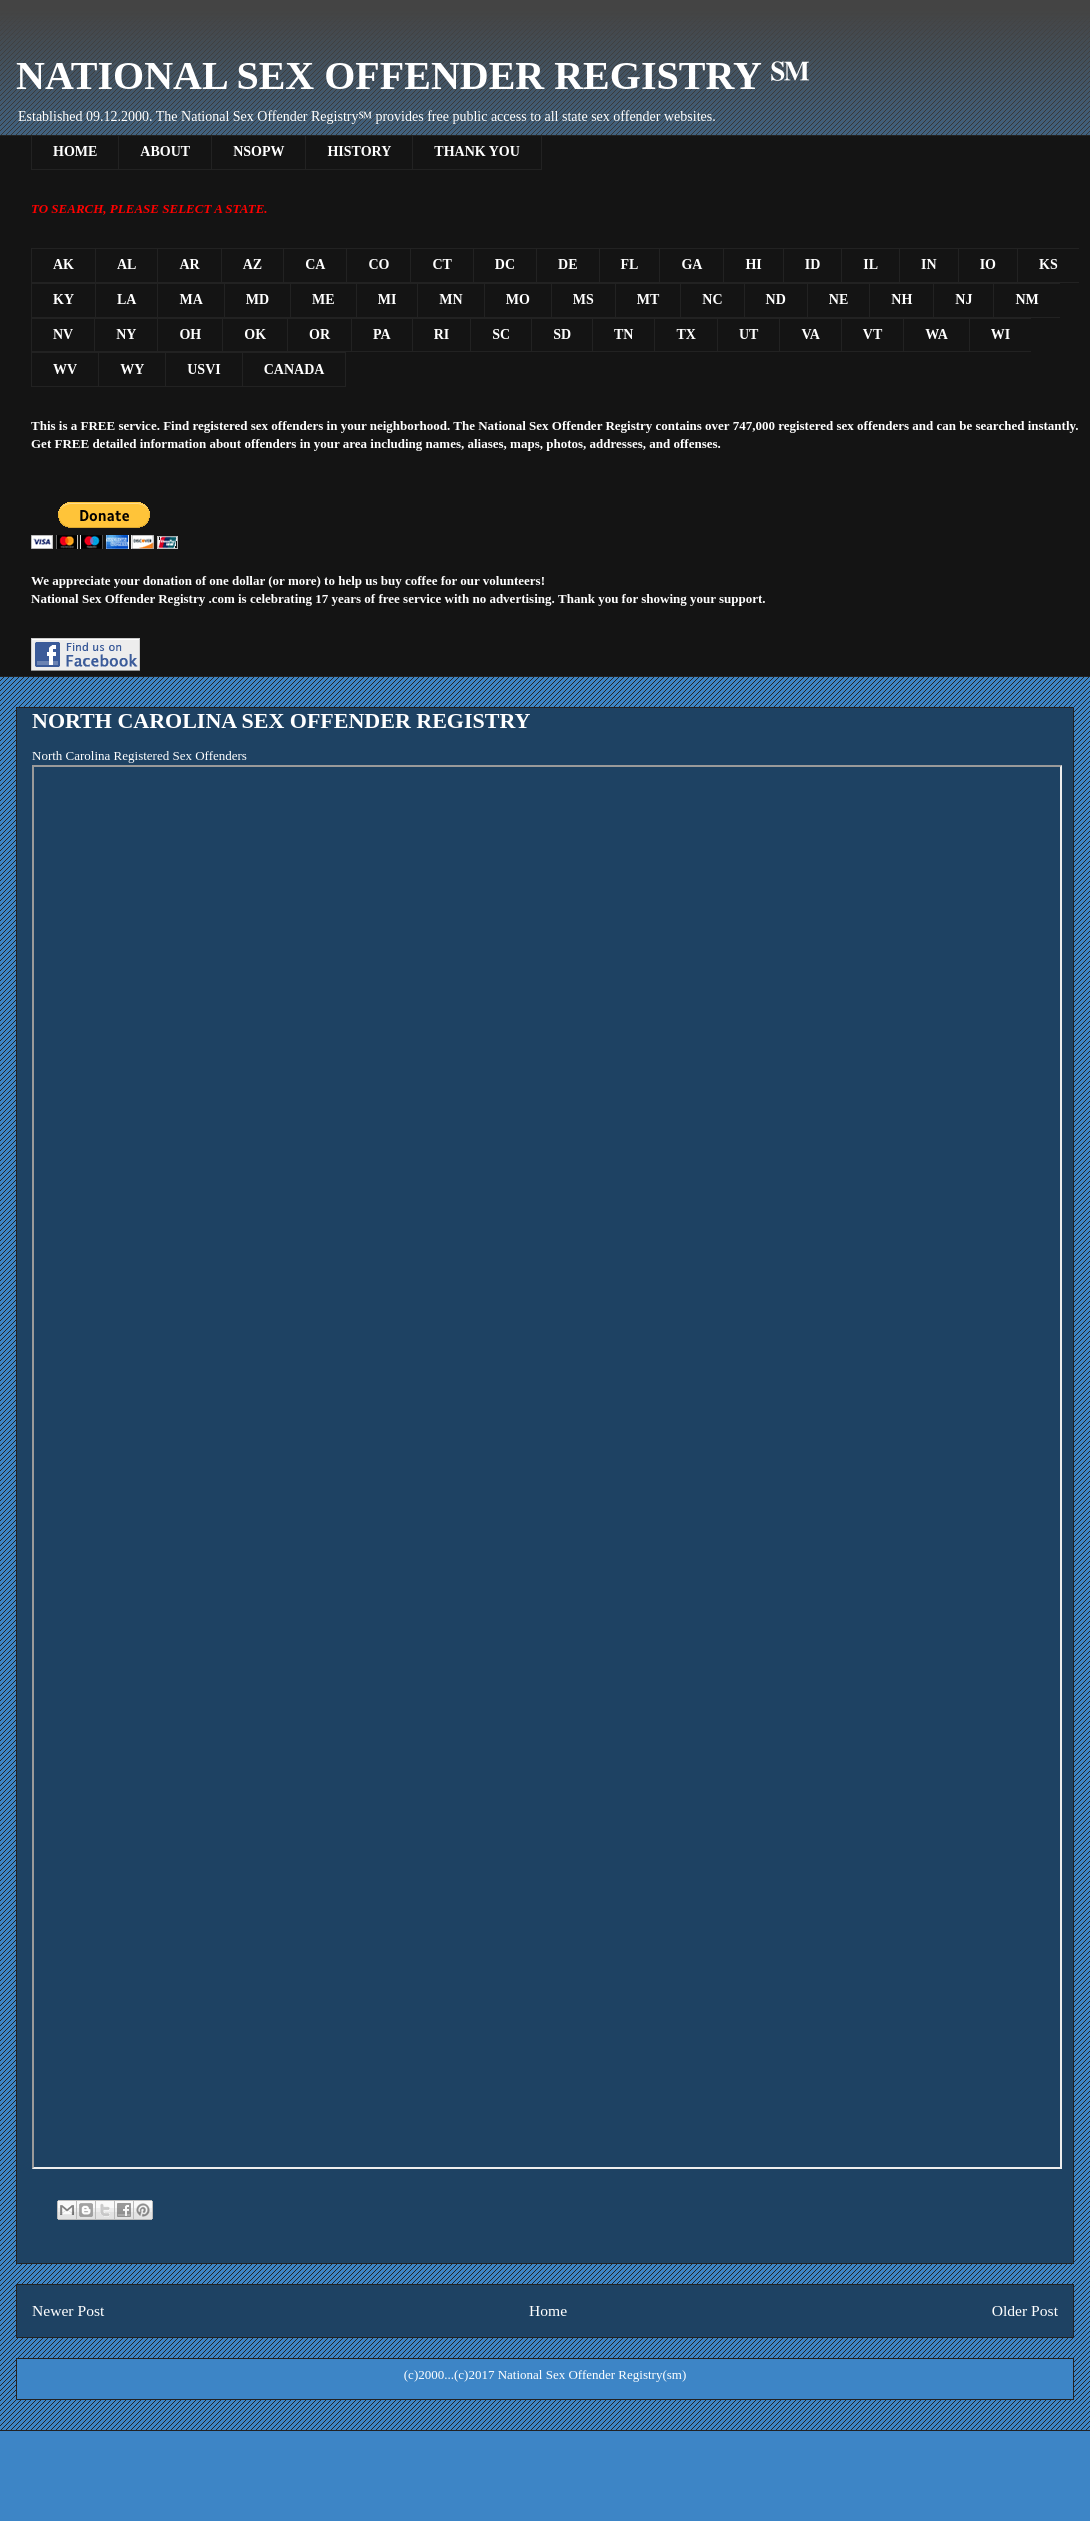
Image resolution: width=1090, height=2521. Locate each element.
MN (450, 299)
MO (518, 299)
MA (190, 299)
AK (63, 264)
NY (126, 334)
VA (810, 334)
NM (1026, 299)
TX (685, 334)
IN (929, 264)
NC (712, 299)
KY (63, 299)
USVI (203, 369)
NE (838, 299)
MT (648, 299)
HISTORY (359, 151)
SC (501, 334)
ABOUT (165, 151)
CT (441, 264)
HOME (75, 151)
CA (315, 264)
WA (936, 334)
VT (872, 334)
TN (623, 334)
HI (753, 264)
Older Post (1025, 2310)
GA (691, 264)
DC (505, 264)
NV (63, 334)
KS (1048, 264)
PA (382, 334)
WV (65, 369)
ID (813, 264)
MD (257, 299)
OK (255, 334)
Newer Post (68, 2310)
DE (567, 264)
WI (1000, 334)
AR (189, 264)
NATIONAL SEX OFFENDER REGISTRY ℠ (413, 75)
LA (126, 299)
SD (562, 334)
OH (190, 334)
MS (583, 299)
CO (378, 264)
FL (630, 264)
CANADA (294, 369)
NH (901, 299)
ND (776, 299)
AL (126, 264)
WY (132, 369)
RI (442, 334)
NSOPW (258, 151)
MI (387, 299)
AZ (252, 264)
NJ (963, 299)
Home (548, 2310)
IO (988, 264)
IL (870, 264)
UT (748, 334)
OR (319, 334)
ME (323, 299)
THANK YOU (476, 151)
